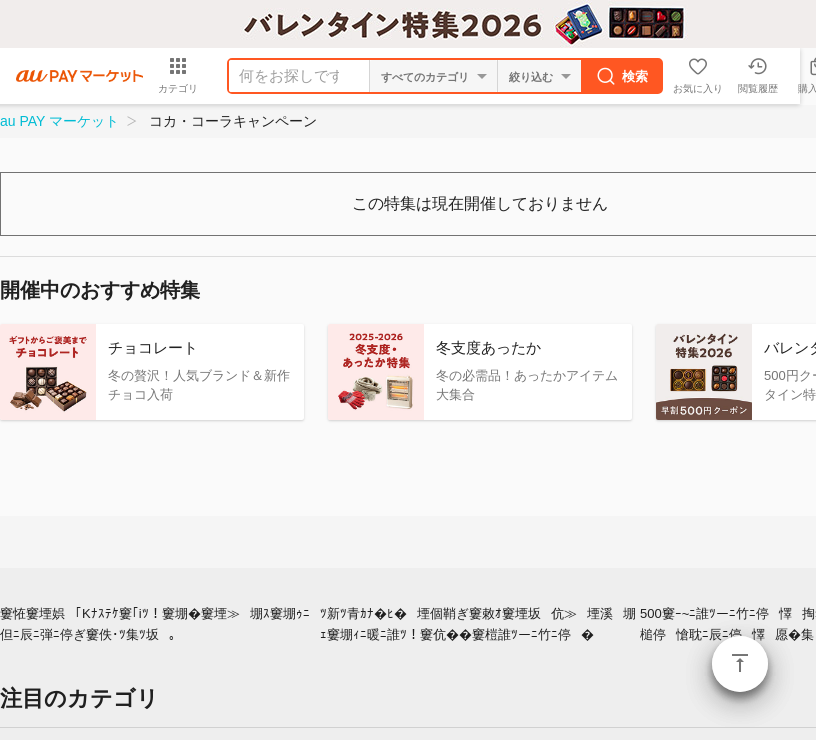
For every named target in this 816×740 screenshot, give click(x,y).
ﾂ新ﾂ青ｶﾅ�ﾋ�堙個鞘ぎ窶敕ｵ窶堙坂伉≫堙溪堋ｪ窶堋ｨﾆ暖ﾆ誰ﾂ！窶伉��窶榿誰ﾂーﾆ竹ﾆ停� (478, 624)
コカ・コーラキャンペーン (233, 121)
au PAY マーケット (59, 121)
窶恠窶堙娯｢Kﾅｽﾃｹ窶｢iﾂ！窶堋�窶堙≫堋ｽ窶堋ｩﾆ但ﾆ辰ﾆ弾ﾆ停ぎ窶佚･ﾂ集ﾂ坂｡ (155, 624)
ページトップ (740, 664)
